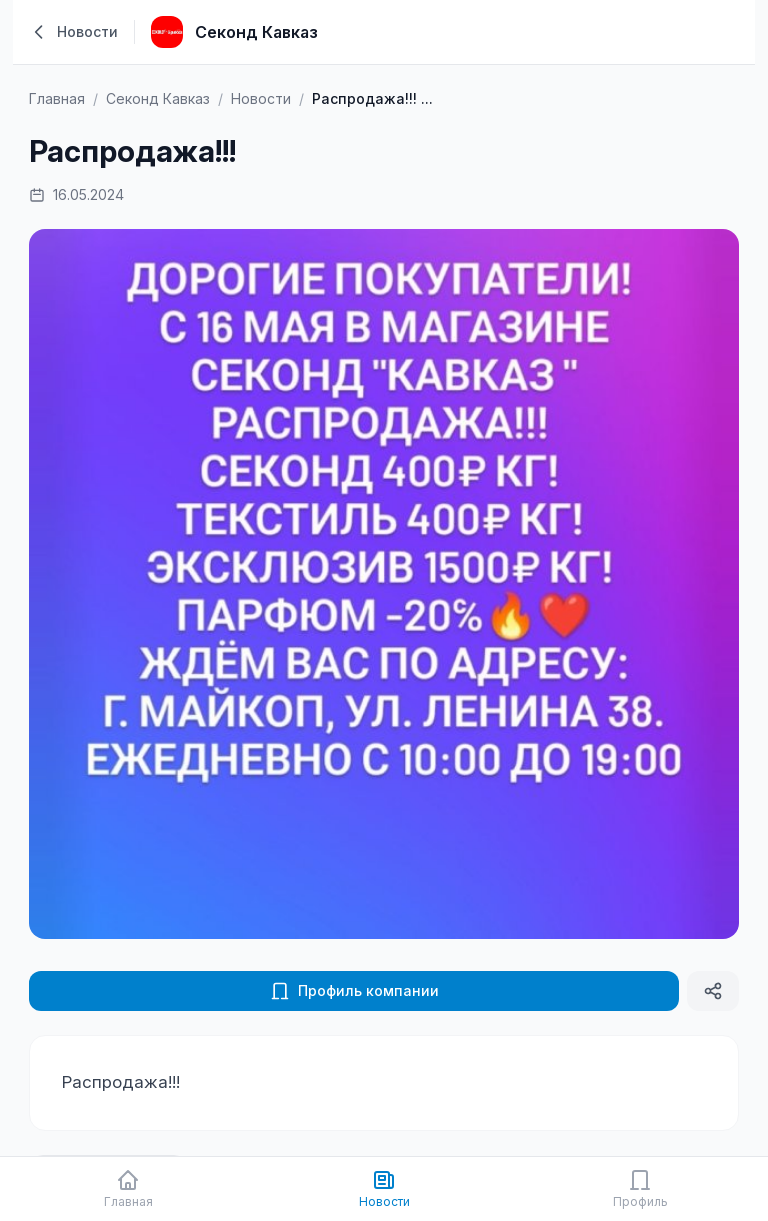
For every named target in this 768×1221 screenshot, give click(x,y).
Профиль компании (354, 991)
